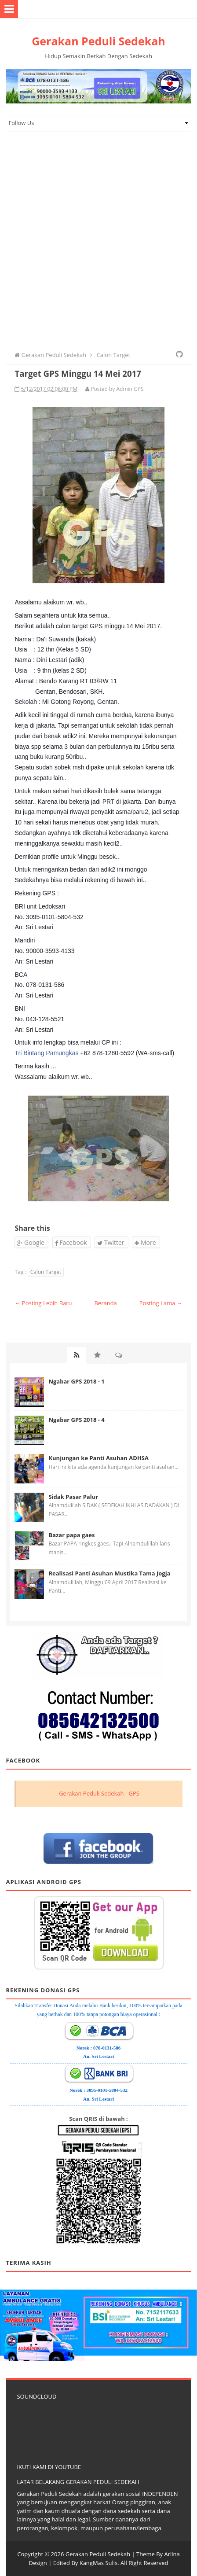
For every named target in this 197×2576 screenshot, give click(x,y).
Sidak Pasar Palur (73, 1497)
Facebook (71, 1242)
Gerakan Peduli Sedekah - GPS (99, 1793)
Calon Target (46, 1272)
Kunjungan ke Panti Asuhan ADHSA (98, 1458)
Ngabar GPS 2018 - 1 (76, 1381)
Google (30, 1242)
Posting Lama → (160, 1303)
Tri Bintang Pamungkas (46, 1052)
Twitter (110, 1242)
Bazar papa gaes (71, 1535)
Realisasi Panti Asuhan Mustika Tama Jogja (109, 1573)
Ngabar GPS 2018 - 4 (76, 1420)
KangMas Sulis (99, 2563)
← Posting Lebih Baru (43, 1303)
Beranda (105, 1303)
